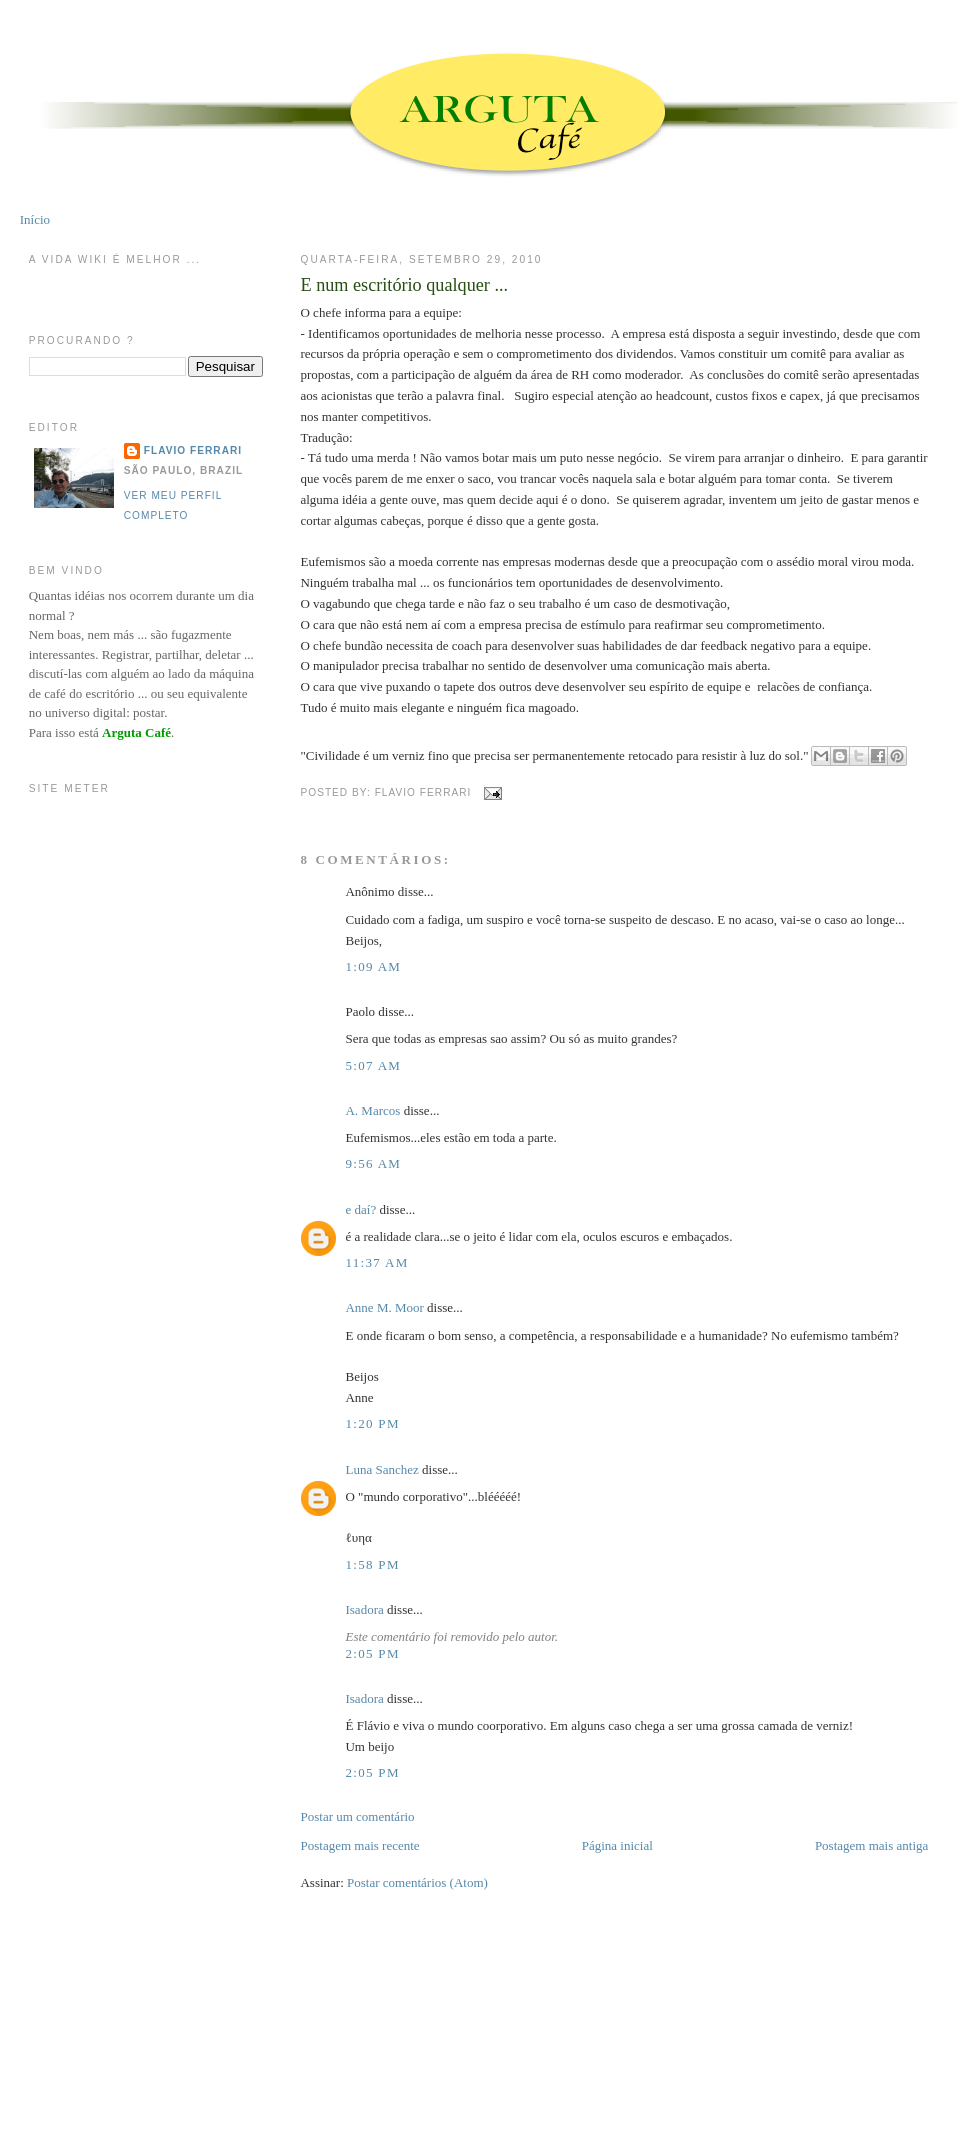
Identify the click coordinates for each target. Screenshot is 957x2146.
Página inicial (617, 1845)
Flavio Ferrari (193, 450)
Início (35, 219)
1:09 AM (373, 966)
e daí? (360, 1209)
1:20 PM (372, 1423)
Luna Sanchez (381, 1469)
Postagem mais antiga (871, 1845)
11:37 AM (376, 1262)
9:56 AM (373, 1163)
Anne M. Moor (384, 1307)
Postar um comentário (357, 1816)
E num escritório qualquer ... (404, 285)
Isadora (364, 1609)
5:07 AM (373, 1065)
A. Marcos (372, 1110)
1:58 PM (372, 1564)
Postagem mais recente (359, 1845)
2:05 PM (372, 1653)
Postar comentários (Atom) (417, 1882)
